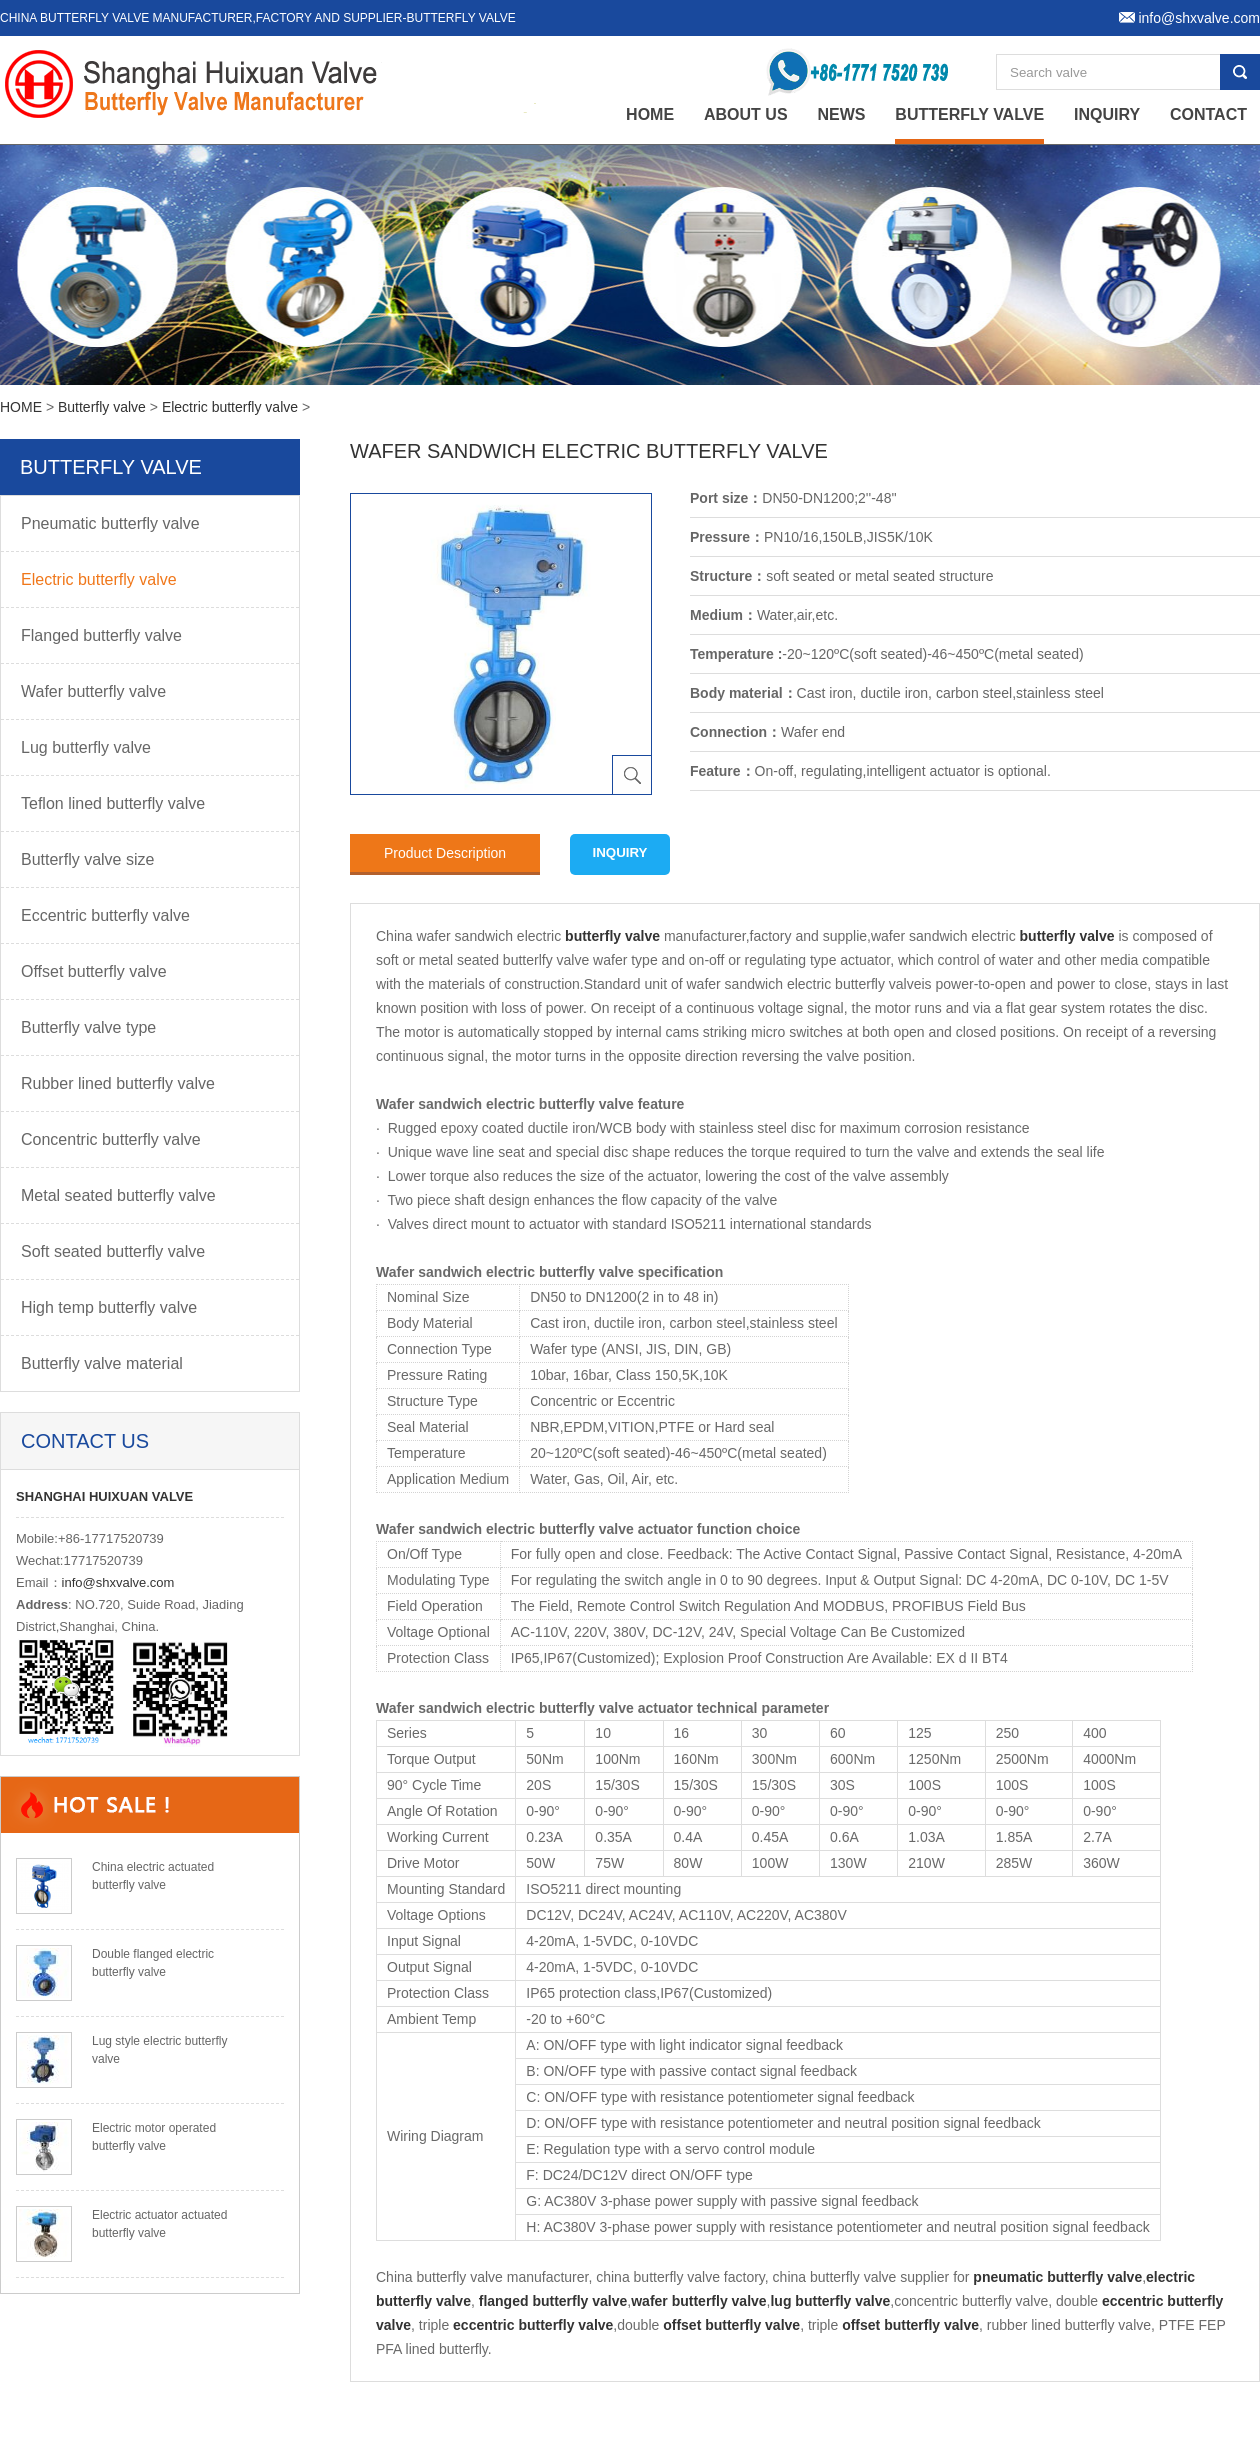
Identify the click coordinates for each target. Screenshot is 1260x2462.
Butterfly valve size (87, 859)
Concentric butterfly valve (111, 1139)
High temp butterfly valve (109, 1307)
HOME (21, 407)
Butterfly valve (969, 114)
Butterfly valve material (102, 1363)
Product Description (445, 853)
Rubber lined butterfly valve (118, 1083)
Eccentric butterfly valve (105, 915)
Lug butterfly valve (86, 747)
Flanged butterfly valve (101, 635)
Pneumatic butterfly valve (110, 523)
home (650, 114)
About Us (746, 114)
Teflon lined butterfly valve (113, 803)
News (841, 114)
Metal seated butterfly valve (118, 1195)
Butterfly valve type (88, 1027)
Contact (1208, 114)
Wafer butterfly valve (93, 691)
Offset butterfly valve (94, 971)
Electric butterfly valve (230, 407)
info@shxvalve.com (118, 1582)
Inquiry (1107, 114)
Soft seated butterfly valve (113, 1251)
